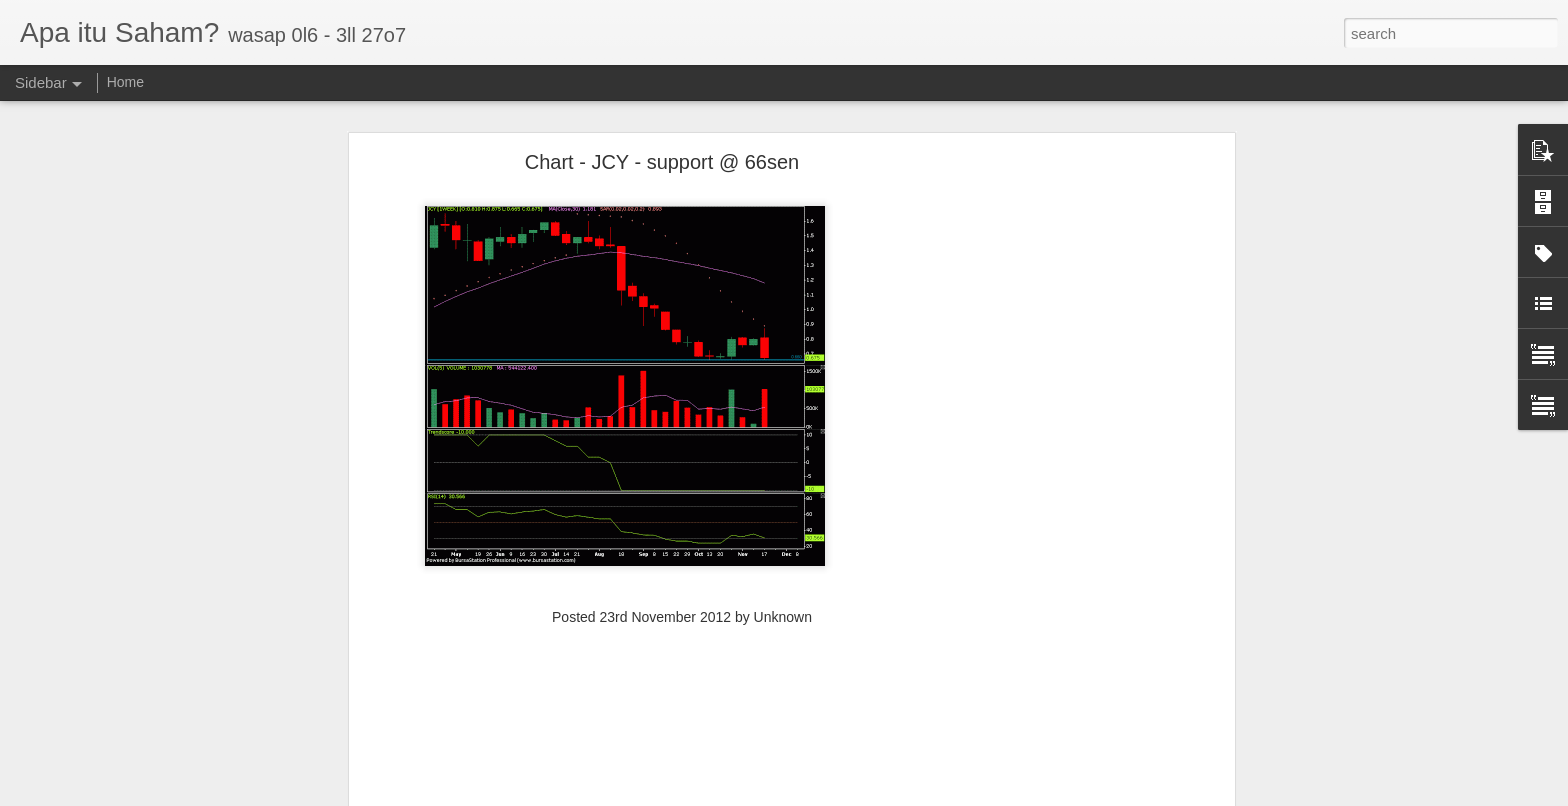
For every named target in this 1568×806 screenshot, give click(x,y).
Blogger (862, 795)
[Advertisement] (1057, 369)
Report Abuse (920, 795)
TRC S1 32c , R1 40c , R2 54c (129, 752)
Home (125, 82)
